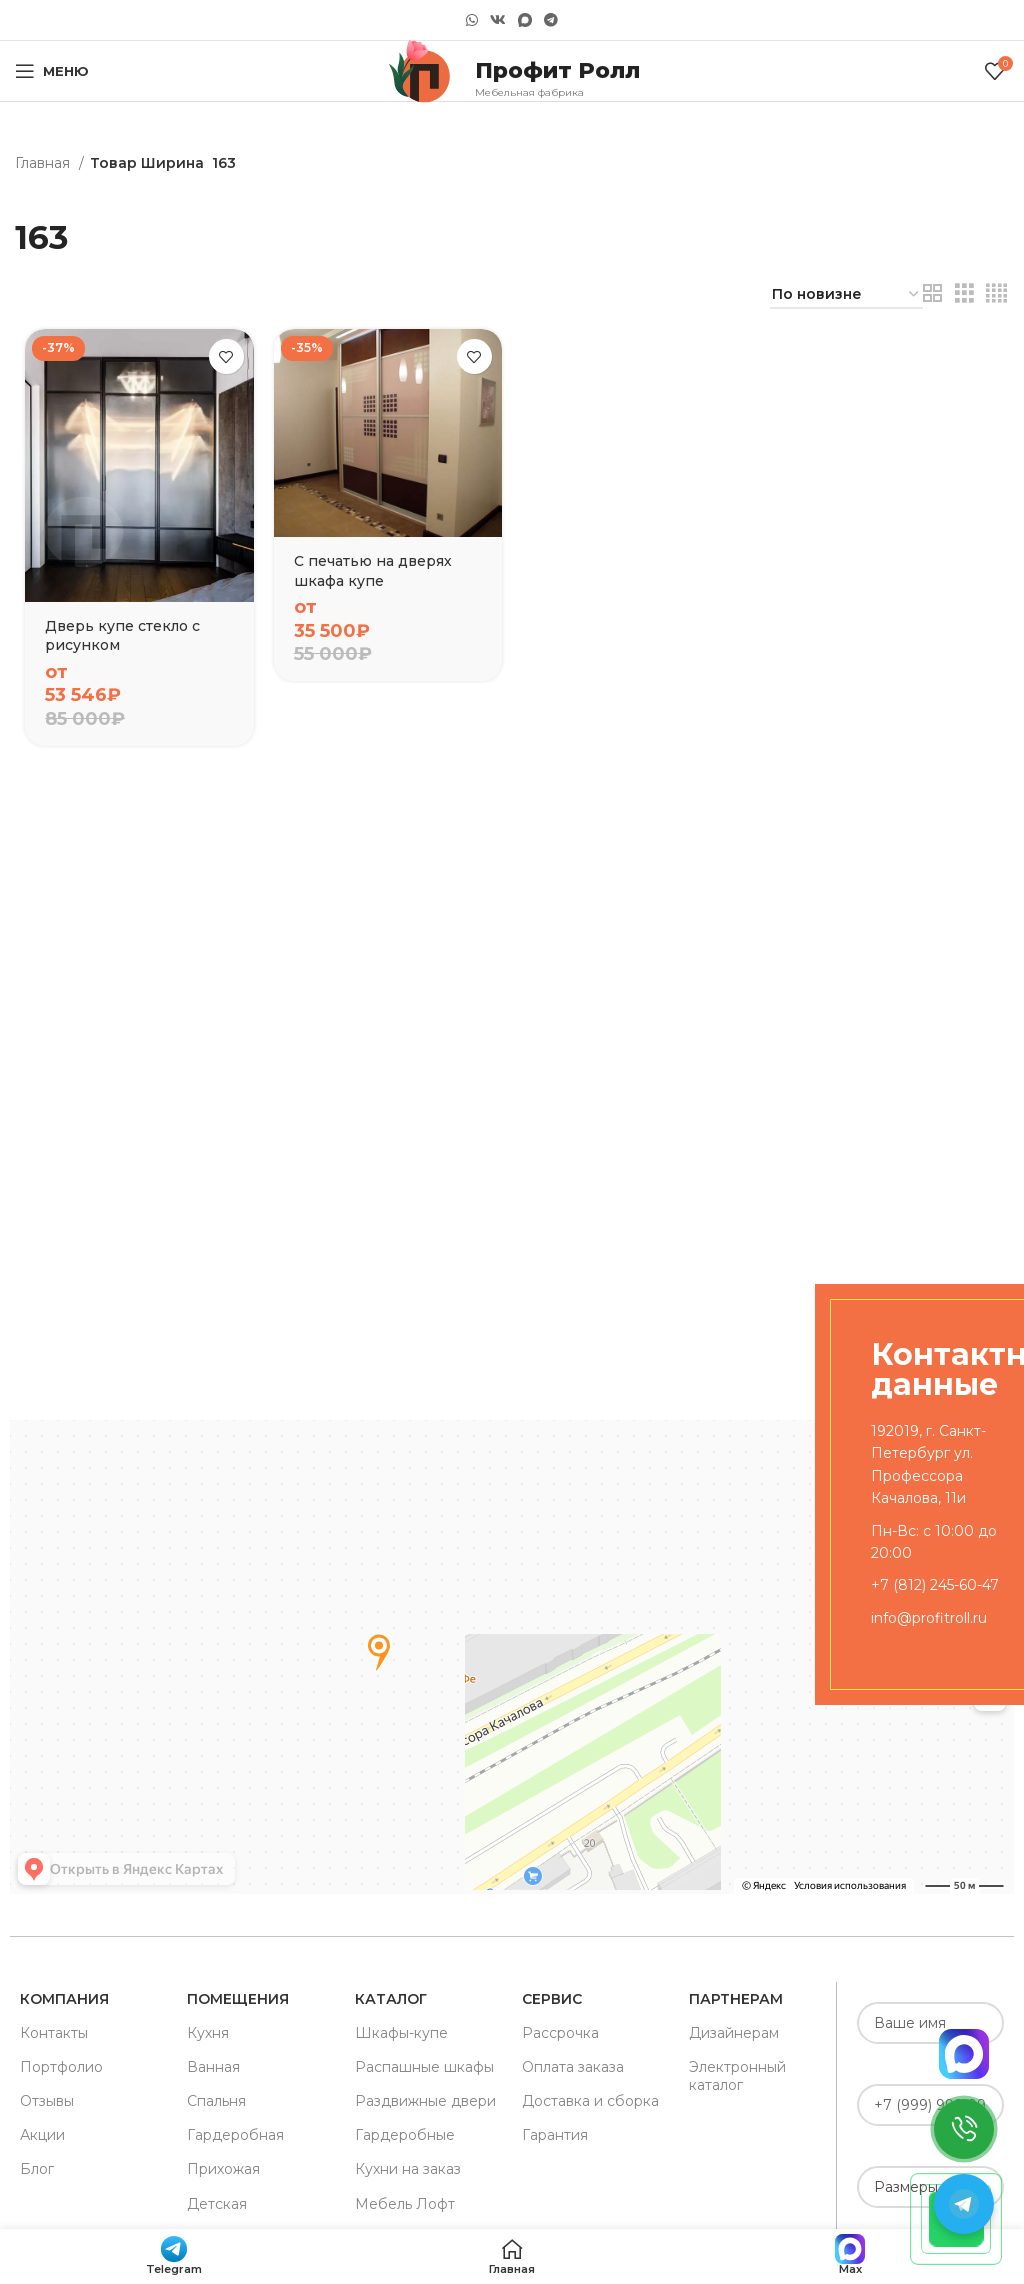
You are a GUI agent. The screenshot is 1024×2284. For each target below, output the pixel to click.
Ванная (213, 2067)
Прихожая (223, 2169)
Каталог (391, 1999)
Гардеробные (405, 2135)
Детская (217, 2204)
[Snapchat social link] (525, 20)
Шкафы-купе (401, 2033)
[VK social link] (498, 20)
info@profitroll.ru (929, 1618)
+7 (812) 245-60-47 (935, 1585)
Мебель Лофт (405, 2204)
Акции (42, 2135)
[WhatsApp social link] (472, 20)
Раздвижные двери (425, 2101)
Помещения (238, 1999)
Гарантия (555, 2135)
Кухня (208, 2033)
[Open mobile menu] (52, 71)
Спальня (216, 2101)
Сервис (552, 1999)
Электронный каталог (737, 2076)
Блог (37, 2169)
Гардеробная (235, 2135)
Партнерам (736, 1999)
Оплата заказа (573, 2067)
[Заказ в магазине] (846, 295)
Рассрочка (560, 2033)
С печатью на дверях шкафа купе (373, 571)
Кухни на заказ (408, 2169)
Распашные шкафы (424, 2067)
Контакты (54, 2033)
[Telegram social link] (551, 20)
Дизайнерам (734, 2033)
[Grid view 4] (996, 293)
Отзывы (47, 2101)
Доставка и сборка (590, 2101)
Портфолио (61, 2067)
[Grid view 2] (932, 293)
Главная (44, 163)
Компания (64, 1999)
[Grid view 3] (964, 293)
